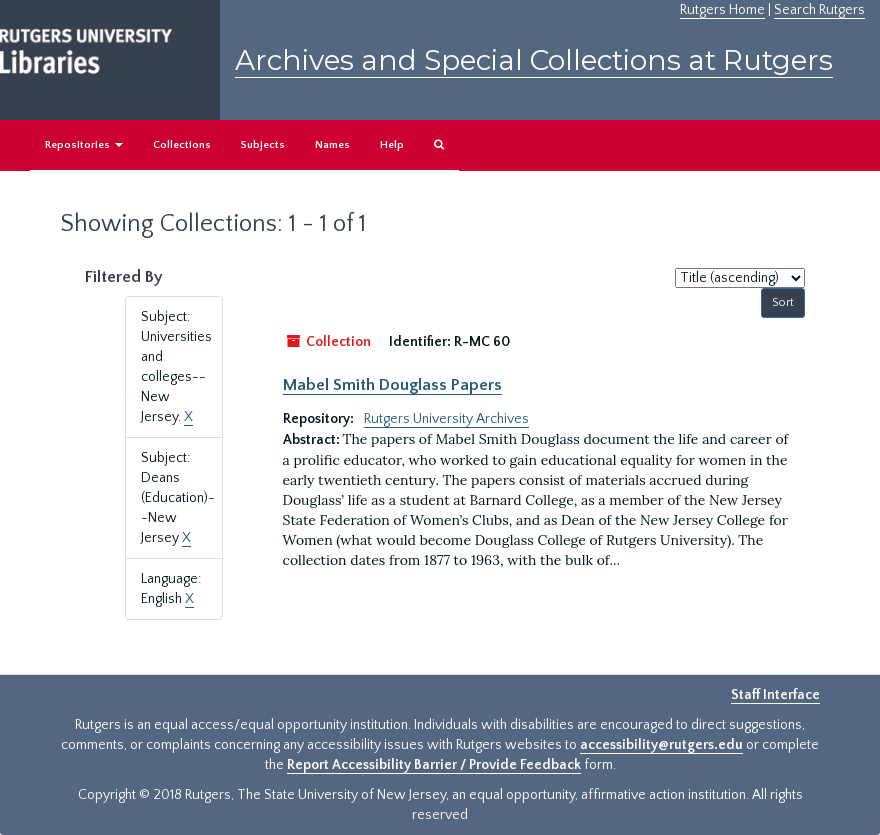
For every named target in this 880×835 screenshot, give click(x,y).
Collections (182, 145)
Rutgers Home (722, 10)
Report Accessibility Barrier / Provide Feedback (434, 765)
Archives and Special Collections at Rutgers (534, 60)
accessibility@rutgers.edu (661, 745)
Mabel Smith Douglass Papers (392, 385)
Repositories (84, 145)
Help (392, 145)
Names (332, 145)
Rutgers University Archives (446, 419)
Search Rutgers (819, 10)
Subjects (263, 145)
